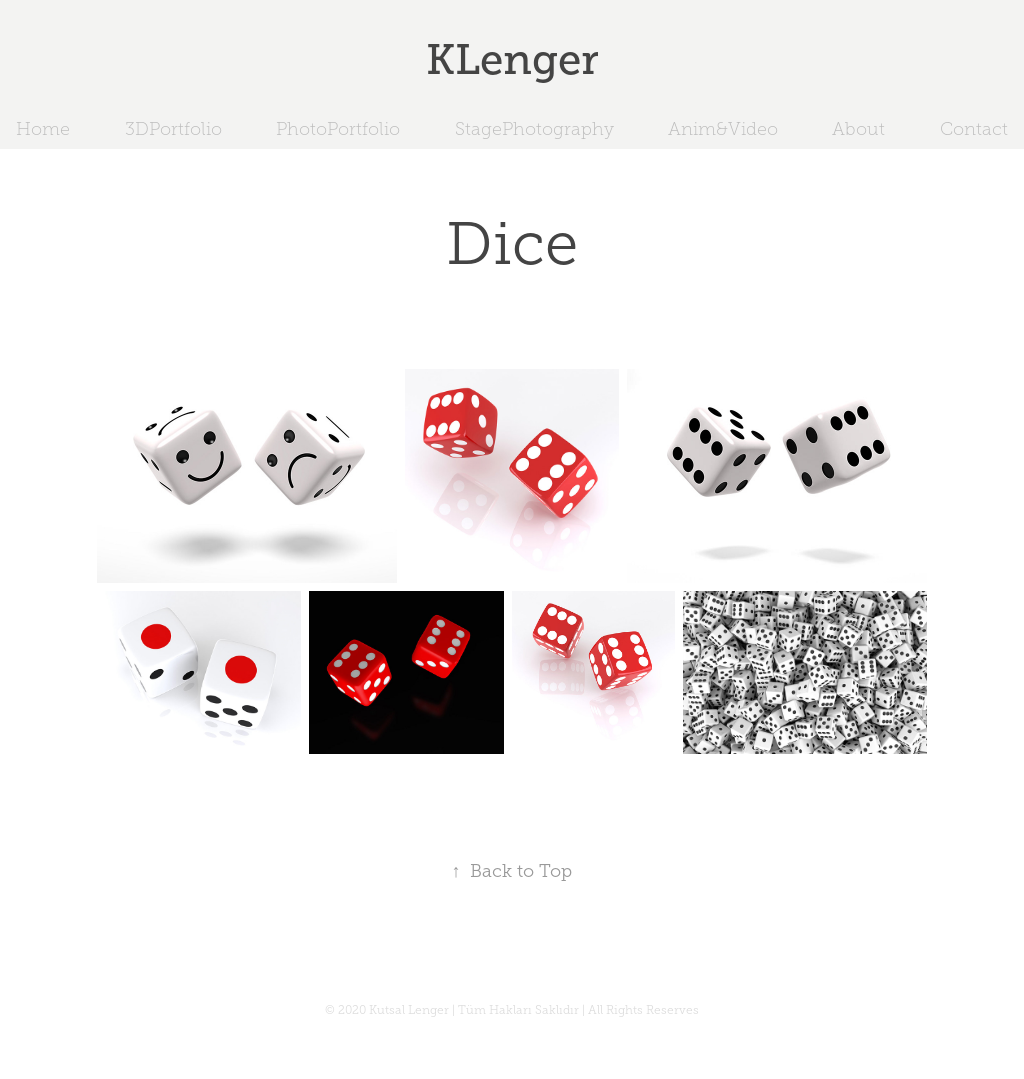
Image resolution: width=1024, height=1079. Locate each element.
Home (43, 129)
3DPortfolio (173, 129)
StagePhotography (534, 129)
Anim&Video (723, 129)
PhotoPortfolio (338, 129)
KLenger (512, 59)
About (858, 129)
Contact (974, 129)
